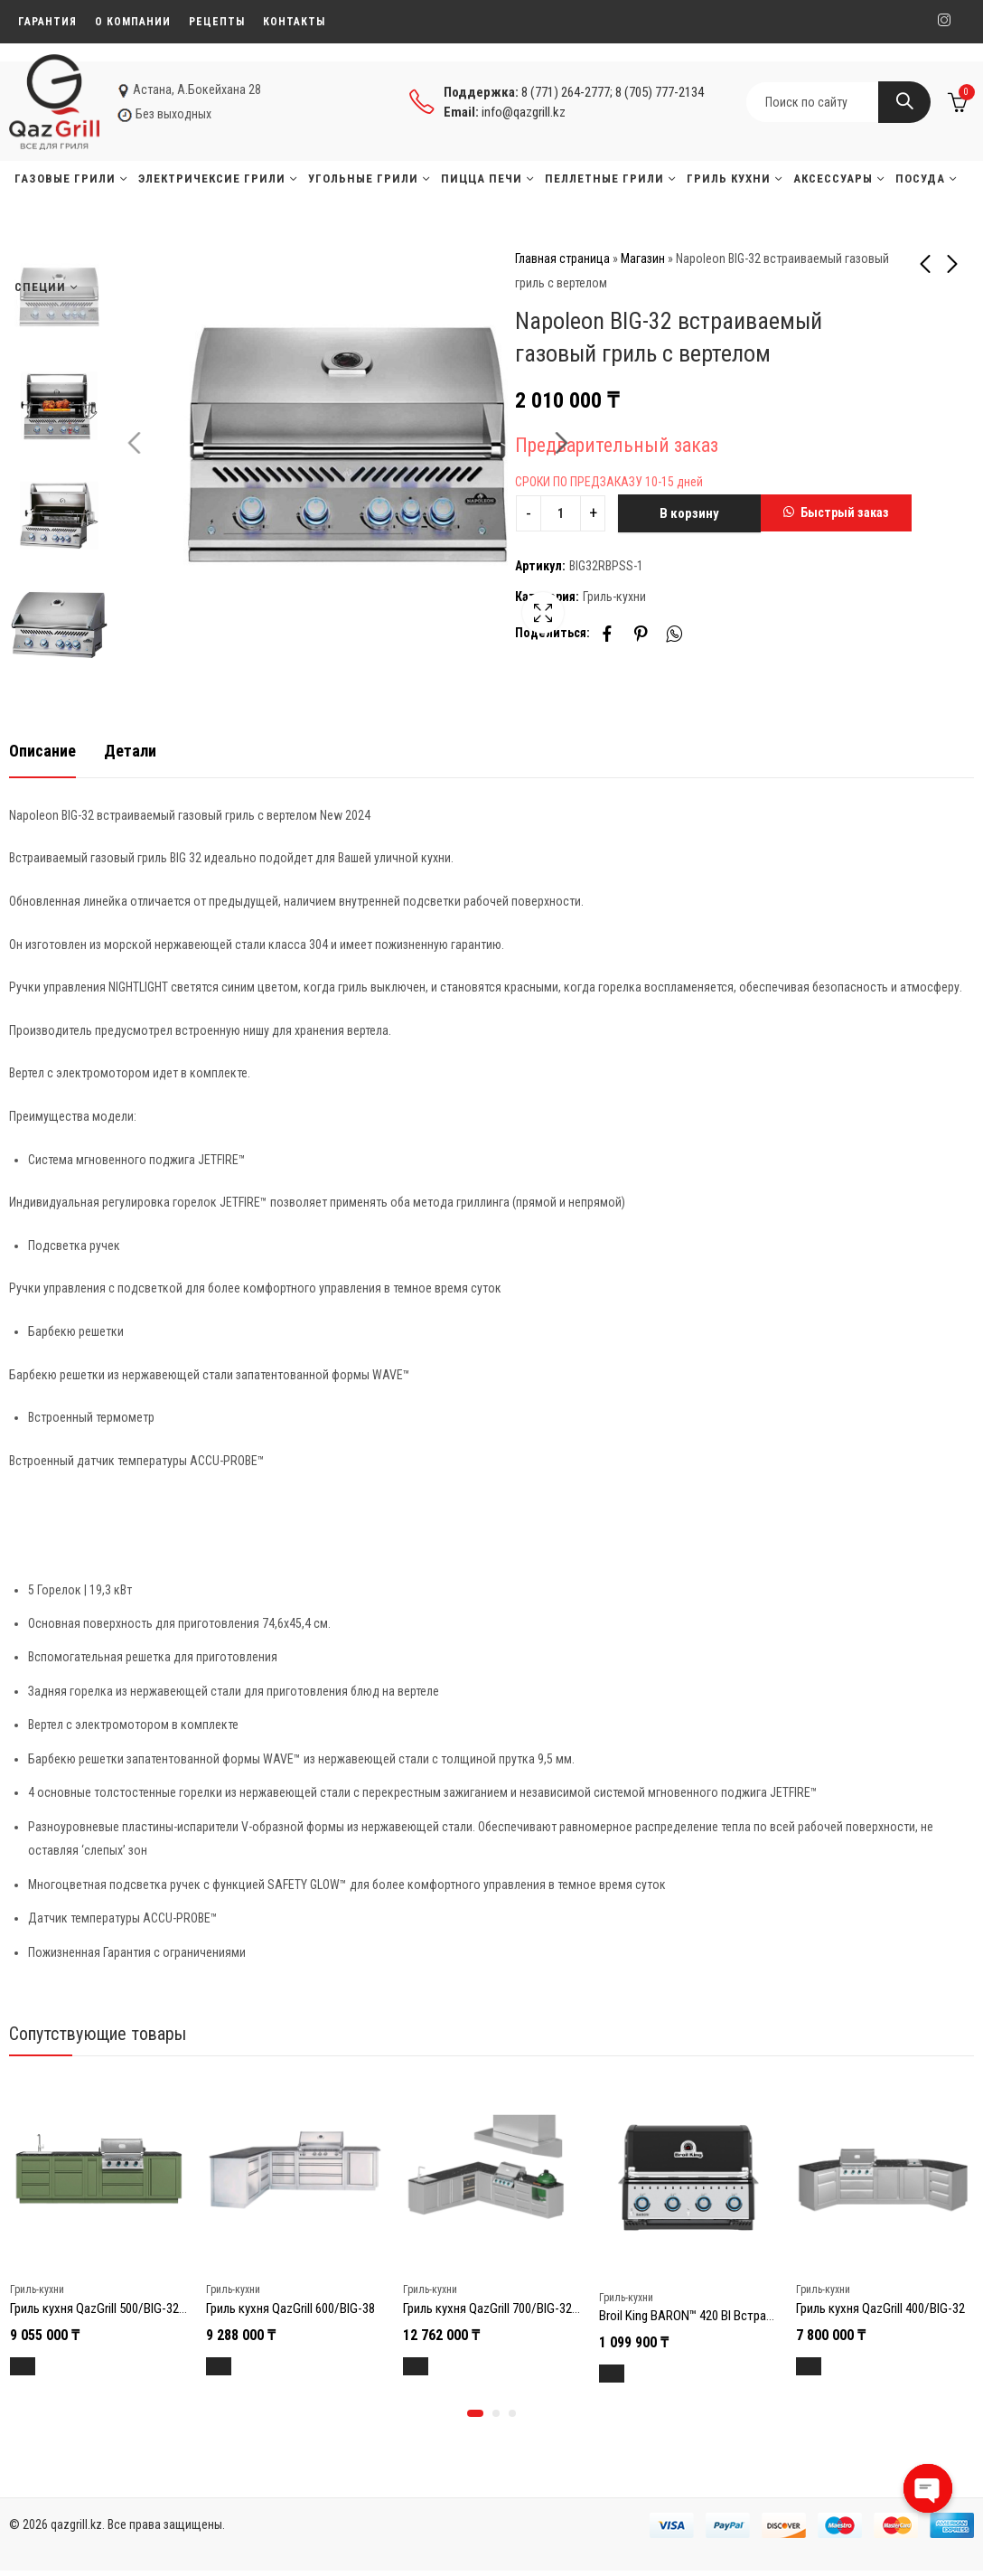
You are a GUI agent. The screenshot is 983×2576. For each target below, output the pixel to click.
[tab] (42, 751)
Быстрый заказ (844, 512)
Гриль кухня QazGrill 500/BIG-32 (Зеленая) (123, 2308)
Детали (130, 750)
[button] (836, 513)
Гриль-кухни (614, 596)
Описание (42, 750)
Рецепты (217, 21)
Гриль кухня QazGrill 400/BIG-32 (880, 2308)
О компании (133, 21)
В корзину (689, 513)
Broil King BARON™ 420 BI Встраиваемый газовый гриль (747, 2316)
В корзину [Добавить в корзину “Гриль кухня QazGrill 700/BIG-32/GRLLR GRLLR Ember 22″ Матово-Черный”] (432, 2366)
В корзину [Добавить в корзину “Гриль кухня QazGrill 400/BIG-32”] (825, 2366)
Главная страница (562, 258)
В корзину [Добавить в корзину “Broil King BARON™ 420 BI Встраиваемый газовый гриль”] (628, 2373)
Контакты (294, 21)
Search (904, 102)
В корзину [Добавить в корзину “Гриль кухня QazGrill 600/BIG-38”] (235, 2366)
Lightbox (452, 623)
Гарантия (47, 21)
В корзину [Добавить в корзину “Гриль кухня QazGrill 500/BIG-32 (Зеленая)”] (39, 2366)
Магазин (643, 258)
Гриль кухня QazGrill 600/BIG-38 (290, 2308)
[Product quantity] (560, 513)
